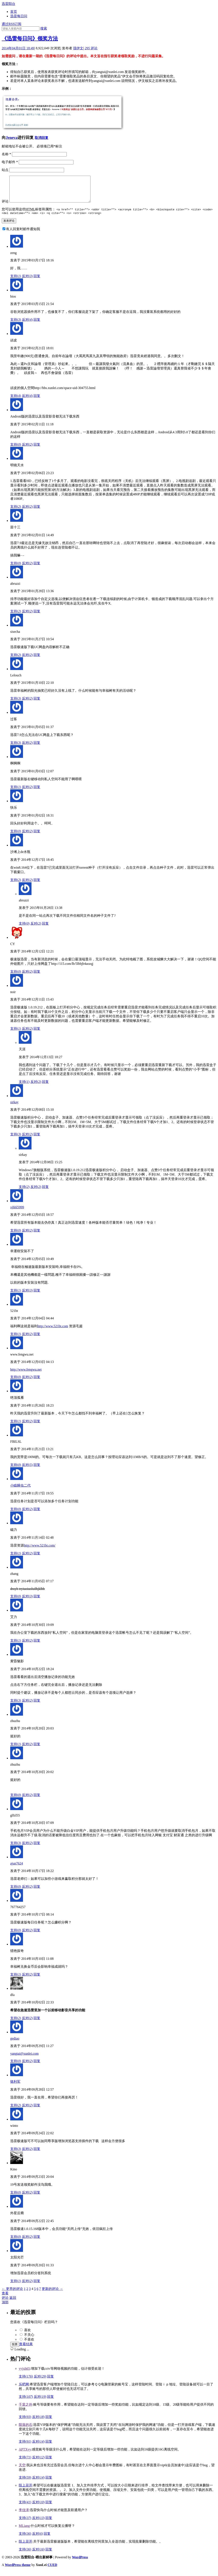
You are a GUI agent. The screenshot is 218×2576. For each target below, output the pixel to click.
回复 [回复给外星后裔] (36, 2242)
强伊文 (78, 48)
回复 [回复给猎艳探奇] (36, 1980)
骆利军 (15, 2087)
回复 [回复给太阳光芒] (36, 2286)
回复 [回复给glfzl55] (36, 1848)
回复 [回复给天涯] (45, 1087)
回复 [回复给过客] (36, 748)
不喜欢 (29, 2345)
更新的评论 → (52, 2294)
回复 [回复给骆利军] (36, 2111)
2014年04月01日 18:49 (18, 48)
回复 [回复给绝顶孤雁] (36, 1427)
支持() (15, 282)
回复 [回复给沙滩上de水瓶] (36, 885)
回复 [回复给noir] (36, 1034)
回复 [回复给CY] (36, 977)
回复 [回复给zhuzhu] (36, 1750)
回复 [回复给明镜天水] (36, 512)
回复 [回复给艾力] (36, 1646)
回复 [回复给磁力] (36, 1559)
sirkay (14, 1108)
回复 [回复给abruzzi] (36, 617)
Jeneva (11, 137)
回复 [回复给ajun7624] (36, 1892)
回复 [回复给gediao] (36, 2066)
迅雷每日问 (18, 16)
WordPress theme (18, 2570)
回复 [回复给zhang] (36, 1602)
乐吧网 (24, 2390)
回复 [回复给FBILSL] (36, 1470)
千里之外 (25, 2410)
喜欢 (27, 2336)
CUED (52, 2570)
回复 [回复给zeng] (36, 282)
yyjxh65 (24, 2374)
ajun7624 (16, 1869)
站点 (5, 170)
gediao (14, 2044)
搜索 (43, 28)
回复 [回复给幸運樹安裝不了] (36, 1296)
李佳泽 (24, 2516)
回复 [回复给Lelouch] (36, 704)
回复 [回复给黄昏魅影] (36, 1706)
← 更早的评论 (12, 2294)
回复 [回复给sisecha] (36, 660)
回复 (50, 2382)
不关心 (29, 2340)
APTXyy (25, 2455)
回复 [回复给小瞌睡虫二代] (36, 1515)
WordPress (80, 2563)
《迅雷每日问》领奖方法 (30, 38)
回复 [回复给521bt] (36, 1339)
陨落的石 (25, 2430)
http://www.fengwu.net (26, 1375)
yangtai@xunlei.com (24, 2059)
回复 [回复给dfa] (36, 2024)
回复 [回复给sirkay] (36, 1140)
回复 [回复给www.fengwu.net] (36, 1382)
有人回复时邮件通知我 (23, 235)
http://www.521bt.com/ (39, 1551)
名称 (6, 154)
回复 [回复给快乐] (36, 837)
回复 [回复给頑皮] (36, 401)
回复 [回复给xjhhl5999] (36, 1236)
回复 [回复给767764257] (36, 1936)
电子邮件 (10, 162)
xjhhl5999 (17, 1213)
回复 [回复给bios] (36, 325)
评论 (91, 48)
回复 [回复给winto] (36, 2154)
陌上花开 (25, 2491)
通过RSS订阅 (11, 24)
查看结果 (26, 2350)
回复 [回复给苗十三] (36, 569)
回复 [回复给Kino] (36, 2198)
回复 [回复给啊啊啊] (36, 792)
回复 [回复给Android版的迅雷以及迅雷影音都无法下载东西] (36, 450)
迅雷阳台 (8, 4)
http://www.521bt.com (52, 1332)
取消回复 (41, 138)
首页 (13, 11)
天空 (22, 2471)
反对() (27, 282)
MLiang (24, 2531)
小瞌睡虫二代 (20, 1491)
